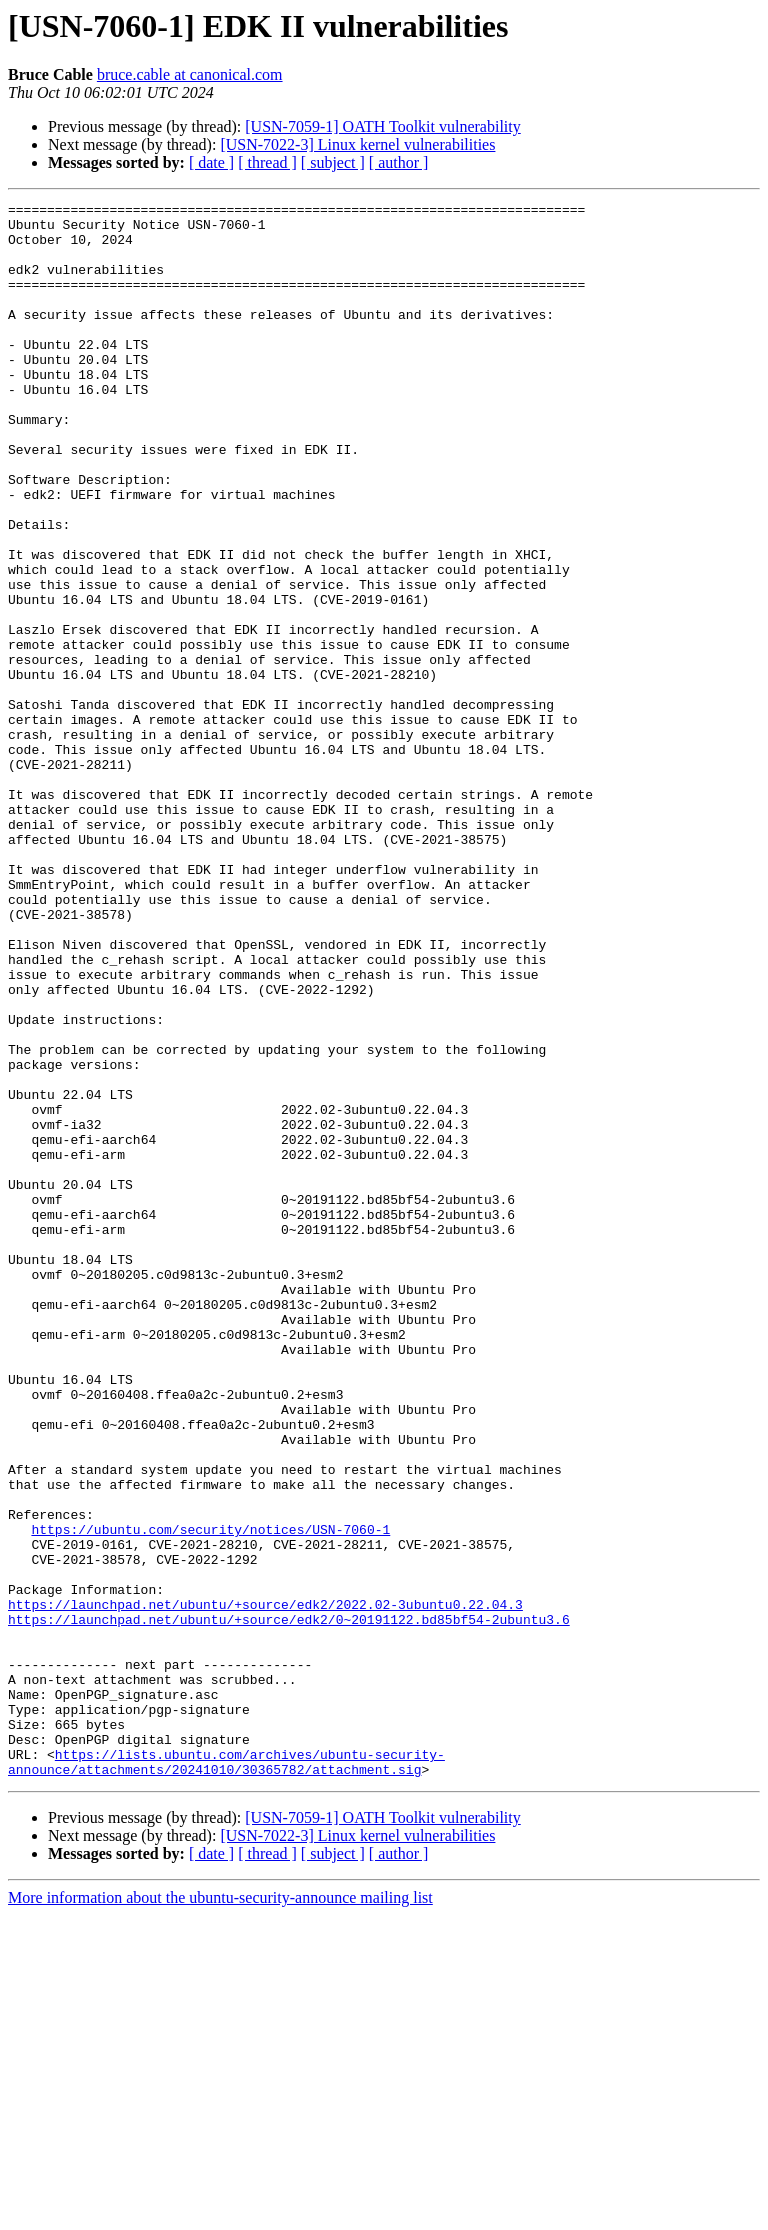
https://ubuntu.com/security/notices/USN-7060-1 (210, 1796)
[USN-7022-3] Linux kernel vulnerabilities (357, 144)
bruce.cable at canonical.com (190, 74)
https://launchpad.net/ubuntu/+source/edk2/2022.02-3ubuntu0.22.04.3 (265, 1886)
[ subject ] (333, 162)
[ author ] (399, 162)
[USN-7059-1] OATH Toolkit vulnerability (382, 126)
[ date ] (211, 162)
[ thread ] (267, 162)
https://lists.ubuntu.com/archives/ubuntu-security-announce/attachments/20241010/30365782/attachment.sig (226, 2075)
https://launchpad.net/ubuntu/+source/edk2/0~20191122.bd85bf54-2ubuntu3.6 (289, 1904)
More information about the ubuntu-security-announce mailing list (220, 2212)
